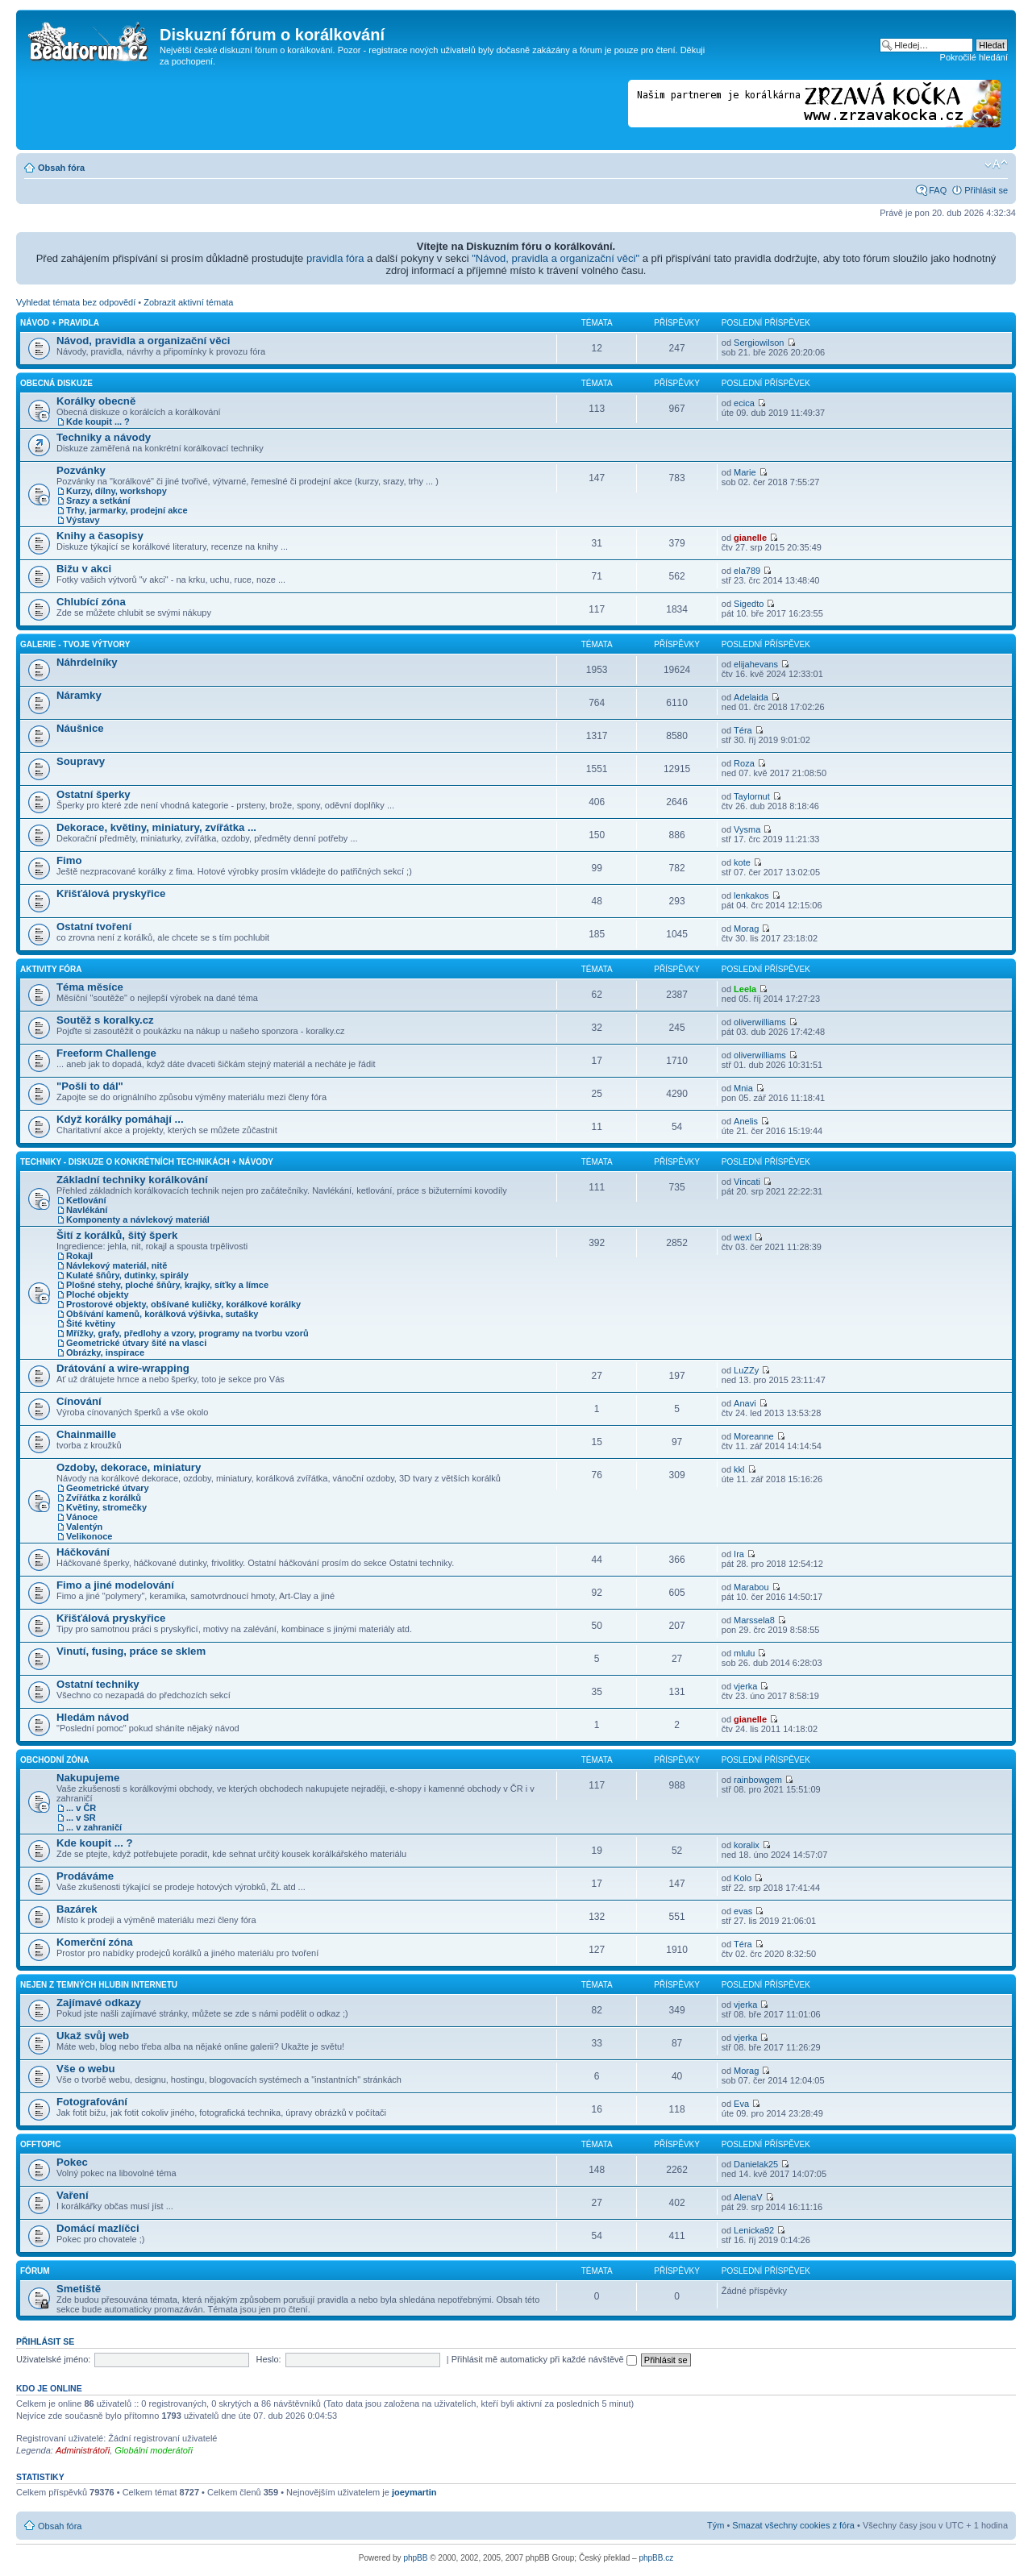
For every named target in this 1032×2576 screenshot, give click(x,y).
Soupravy (80, 761)
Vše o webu (85, 2069)
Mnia (743, 1088)
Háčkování (83, 1552)
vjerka (745, 1686)
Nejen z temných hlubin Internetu (98, 1984)
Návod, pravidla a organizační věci (143, 340)
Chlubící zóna (91, 602)
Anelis (746, 1121)
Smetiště (78, 2289)
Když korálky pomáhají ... (120, 1119)
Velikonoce (89, 1536)
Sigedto (749, 604)
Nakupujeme (87, 1778)
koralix (746, 1845)
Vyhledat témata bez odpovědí (75, 302)
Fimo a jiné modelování (115, 1585)
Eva (741, 2104)
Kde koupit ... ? (98, 421)
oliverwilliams (760, 1022)
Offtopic (40, 2144)
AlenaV (748, 2197)
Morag (746, 928)
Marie (745, 472)
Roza (744, 763)
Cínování (79, 1401)
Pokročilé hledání (974, 57)
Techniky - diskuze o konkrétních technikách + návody (146, 1161)
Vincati (747, 1181)
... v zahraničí (94, 1827)
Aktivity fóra (50, 969)
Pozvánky (81, 470)
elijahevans (756, 664)
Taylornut (752, 796)
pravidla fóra (335, 258)
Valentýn (84, 1526)
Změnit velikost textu (996, 164)
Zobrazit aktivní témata (188, 302)
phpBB (415, 2557)
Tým (715, 2525)
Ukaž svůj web (92, 2036)
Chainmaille (86, 1434)
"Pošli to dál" (89, 1086)
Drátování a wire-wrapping (122, 1368)
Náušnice (80, 728)
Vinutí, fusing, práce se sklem (131, 1651)
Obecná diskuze (56, 383)
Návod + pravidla (59, 322)
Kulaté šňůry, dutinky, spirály (127, 1275)
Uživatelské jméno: (53, 2359)
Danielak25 (756, 2164)
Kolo (742, 1878)
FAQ (938, 190)
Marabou (751, 1587)
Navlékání (86, 1210)
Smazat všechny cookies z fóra (793, 2525)
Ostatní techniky (97, 1684)
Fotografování (91, 2102)
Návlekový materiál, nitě (116, 1265)
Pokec (72, 2162)
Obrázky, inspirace (105, 1352)
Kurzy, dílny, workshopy (116, 491)
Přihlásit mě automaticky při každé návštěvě (544, 2359)
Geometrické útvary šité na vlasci (136, 1343)
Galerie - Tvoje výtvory (75, 644)
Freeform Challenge (106, 1053)
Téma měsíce (89, 987)
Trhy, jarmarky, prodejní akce (127, 510)
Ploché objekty (97, 1294)
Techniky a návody (103, 437)
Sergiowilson (759, 342)
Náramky (79, 695)
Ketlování (86, 1200)
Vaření (72, 2195)
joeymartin (414, 2492)
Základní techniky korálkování (132, 1180)
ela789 (747, 570)
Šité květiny (90, 1323)
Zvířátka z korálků (103, 1497)
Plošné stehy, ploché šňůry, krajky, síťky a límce (167, 1285)
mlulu (744, 1653)
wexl (742, 1237)
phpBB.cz (656, 2557)
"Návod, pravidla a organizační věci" (555, 258)
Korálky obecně (95, 401)
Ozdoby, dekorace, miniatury (128, 1467)
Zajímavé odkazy (98, 2002)
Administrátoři (83, 2450)
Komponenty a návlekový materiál (138, 1219)
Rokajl (79, 1256)
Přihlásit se (986, 190)
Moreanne (754, 1436)
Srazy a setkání (98, 500)
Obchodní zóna (54, 1759)
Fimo (69, 860)
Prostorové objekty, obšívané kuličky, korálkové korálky (183, 1304)
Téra (743, 730)
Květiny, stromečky (106, 1507)
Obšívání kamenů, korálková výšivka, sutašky (162, 1314)
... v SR (81, 1817)
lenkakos (751, 895)
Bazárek (77, 1909)
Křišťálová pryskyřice (110, 893)
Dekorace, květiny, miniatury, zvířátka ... (156, 827)
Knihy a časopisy (100, 536)
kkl (739, 1469)
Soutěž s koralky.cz (105, 1020)
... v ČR (81, 1808)
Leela (745, 989)
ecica (744, 403)
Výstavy (83, 520)
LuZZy (746, 1370)
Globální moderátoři (153, 2450)
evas (743, 1911)
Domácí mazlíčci (97, 2228)
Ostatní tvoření (93, 926)
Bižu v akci (83, 569)
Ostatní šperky (93, 794)
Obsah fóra (61, 167)
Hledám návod (92, 1717)
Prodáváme (85, 1876)
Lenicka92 (754, 2230)
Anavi (745, 1403)
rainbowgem (758, 1780)
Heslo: (268, 2359)
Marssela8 (754, 1620)
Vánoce (82, 1517)
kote (742, 862)
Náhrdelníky (87, 662)
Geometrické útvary (107, 1488)
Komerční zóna (94, 1942)
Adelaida (751, 697)
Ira (739, 1554)
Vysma (747, 829)
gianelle (750, 537)
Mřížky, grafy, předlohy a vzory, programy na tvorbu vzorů (187, 1333)
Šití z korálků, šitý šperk (116, 1235)
